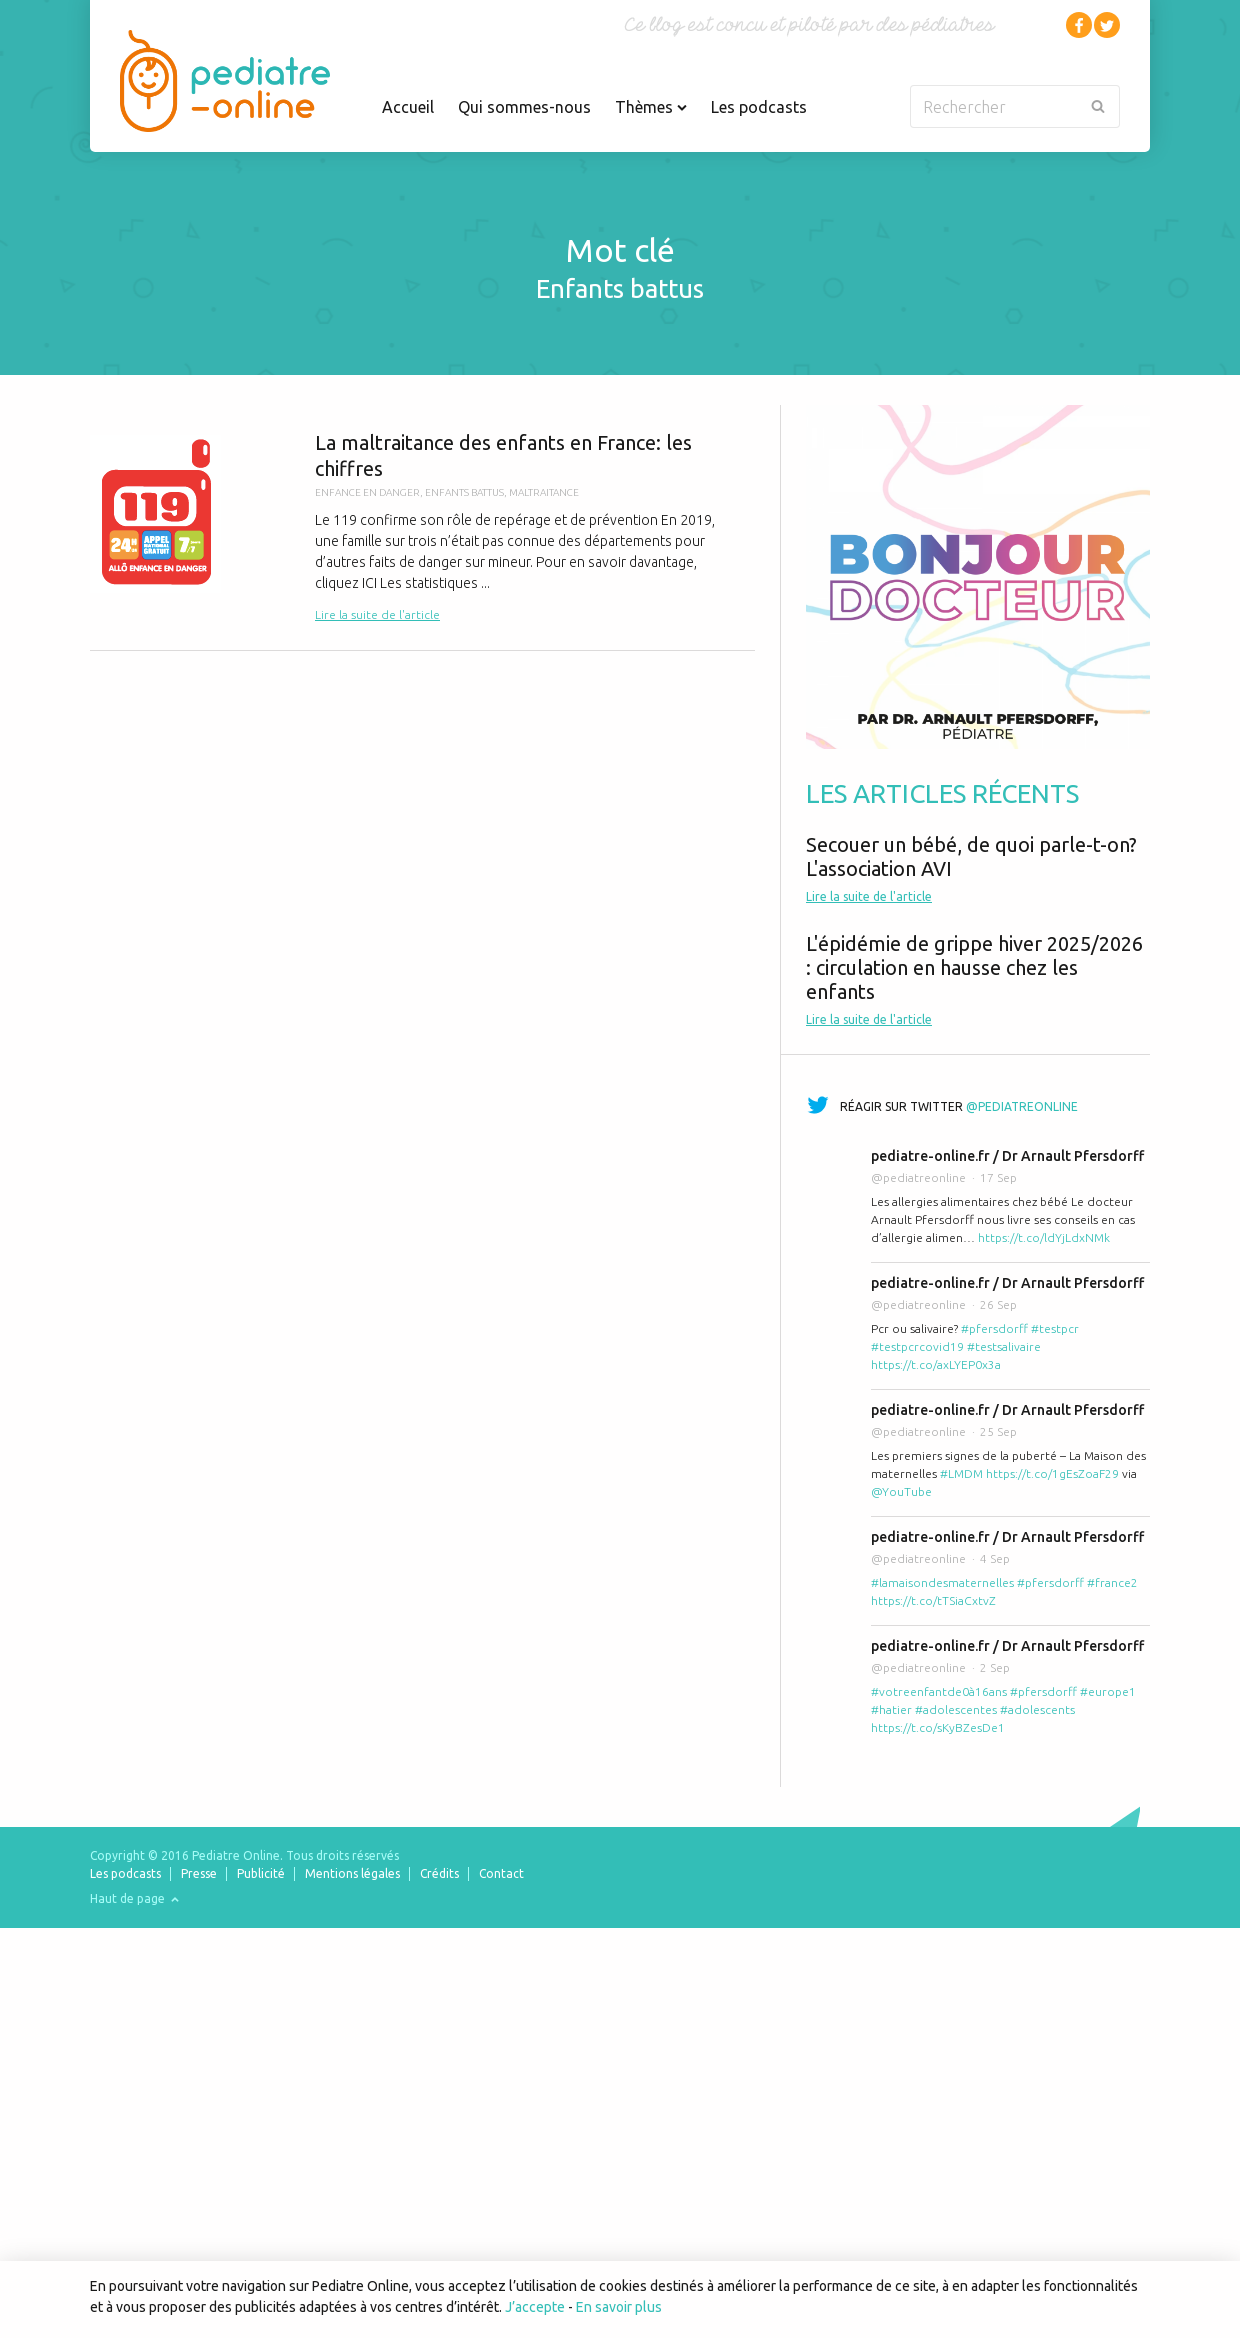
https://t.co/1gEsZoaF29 (1052, 1473)
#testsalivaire (1004, 1346)
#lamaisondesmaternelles (942, 1582)
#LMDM (961, 1473)
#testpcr (1055, 1328)
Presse (199, 1873)
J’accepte (535, 2307)
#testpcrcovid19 (917, 1346)
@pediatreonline (1022, 1106)
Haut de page (134, 1898)
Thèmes (651, 107)
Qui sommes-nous (524, 107)
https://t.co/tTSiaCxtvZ (933, 1600)
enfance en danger (367, 492)
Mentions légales (352, 1873)
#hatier (891, 1709)
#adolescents (1037, 1709)
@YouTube (901, 1491)
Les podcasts (759, 107)
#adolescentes (956, 1709)
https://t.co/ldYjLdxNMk (1044, 1237)
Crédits (439, 1873)
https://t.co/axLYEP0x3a (936, 1364)
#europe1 (1108, 1691)
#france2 (1112, 1582)
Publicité (261, 1873)
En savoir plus (619, 2307)
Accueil (408, 107)
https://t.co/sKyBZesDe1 (938, 1727)
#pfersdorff (994, 1328)
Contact (501, 1873)
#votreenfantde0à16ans (939, 1691)
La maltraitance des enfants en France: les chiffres (422, 527)
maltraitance (544, 492)
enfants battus (464, 492)
